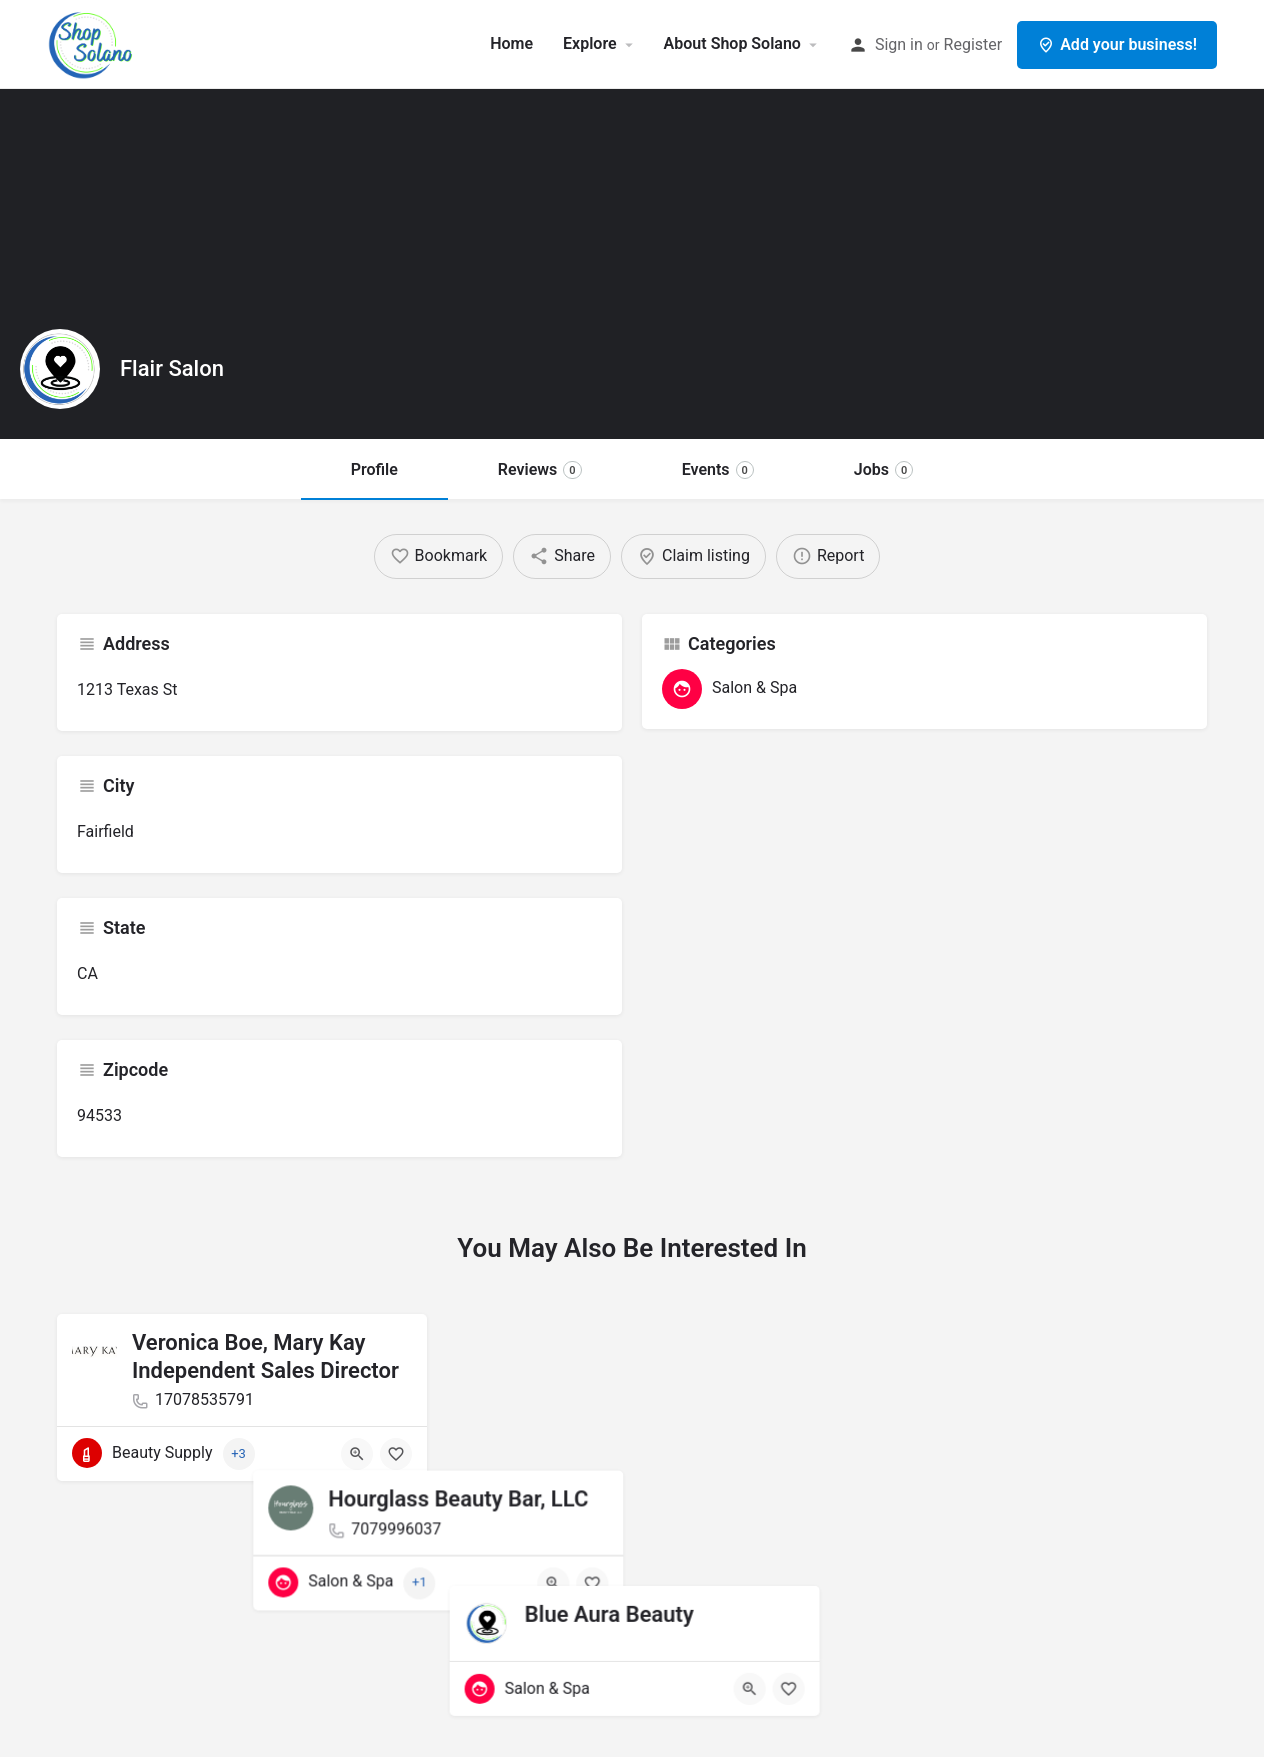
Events (718, 469)
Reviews (540, 469)
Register (973, 44)
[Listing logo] (60, 369)
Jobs (884, 469)
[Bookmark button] (396, 1454)
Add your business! (1117, 44)
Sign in (899, 44)
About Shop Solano (732, 43)
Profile (374, 469)
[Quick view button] (357, 1454)
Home (511, 43)
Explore (590, 43)
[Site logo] (93, 42)
